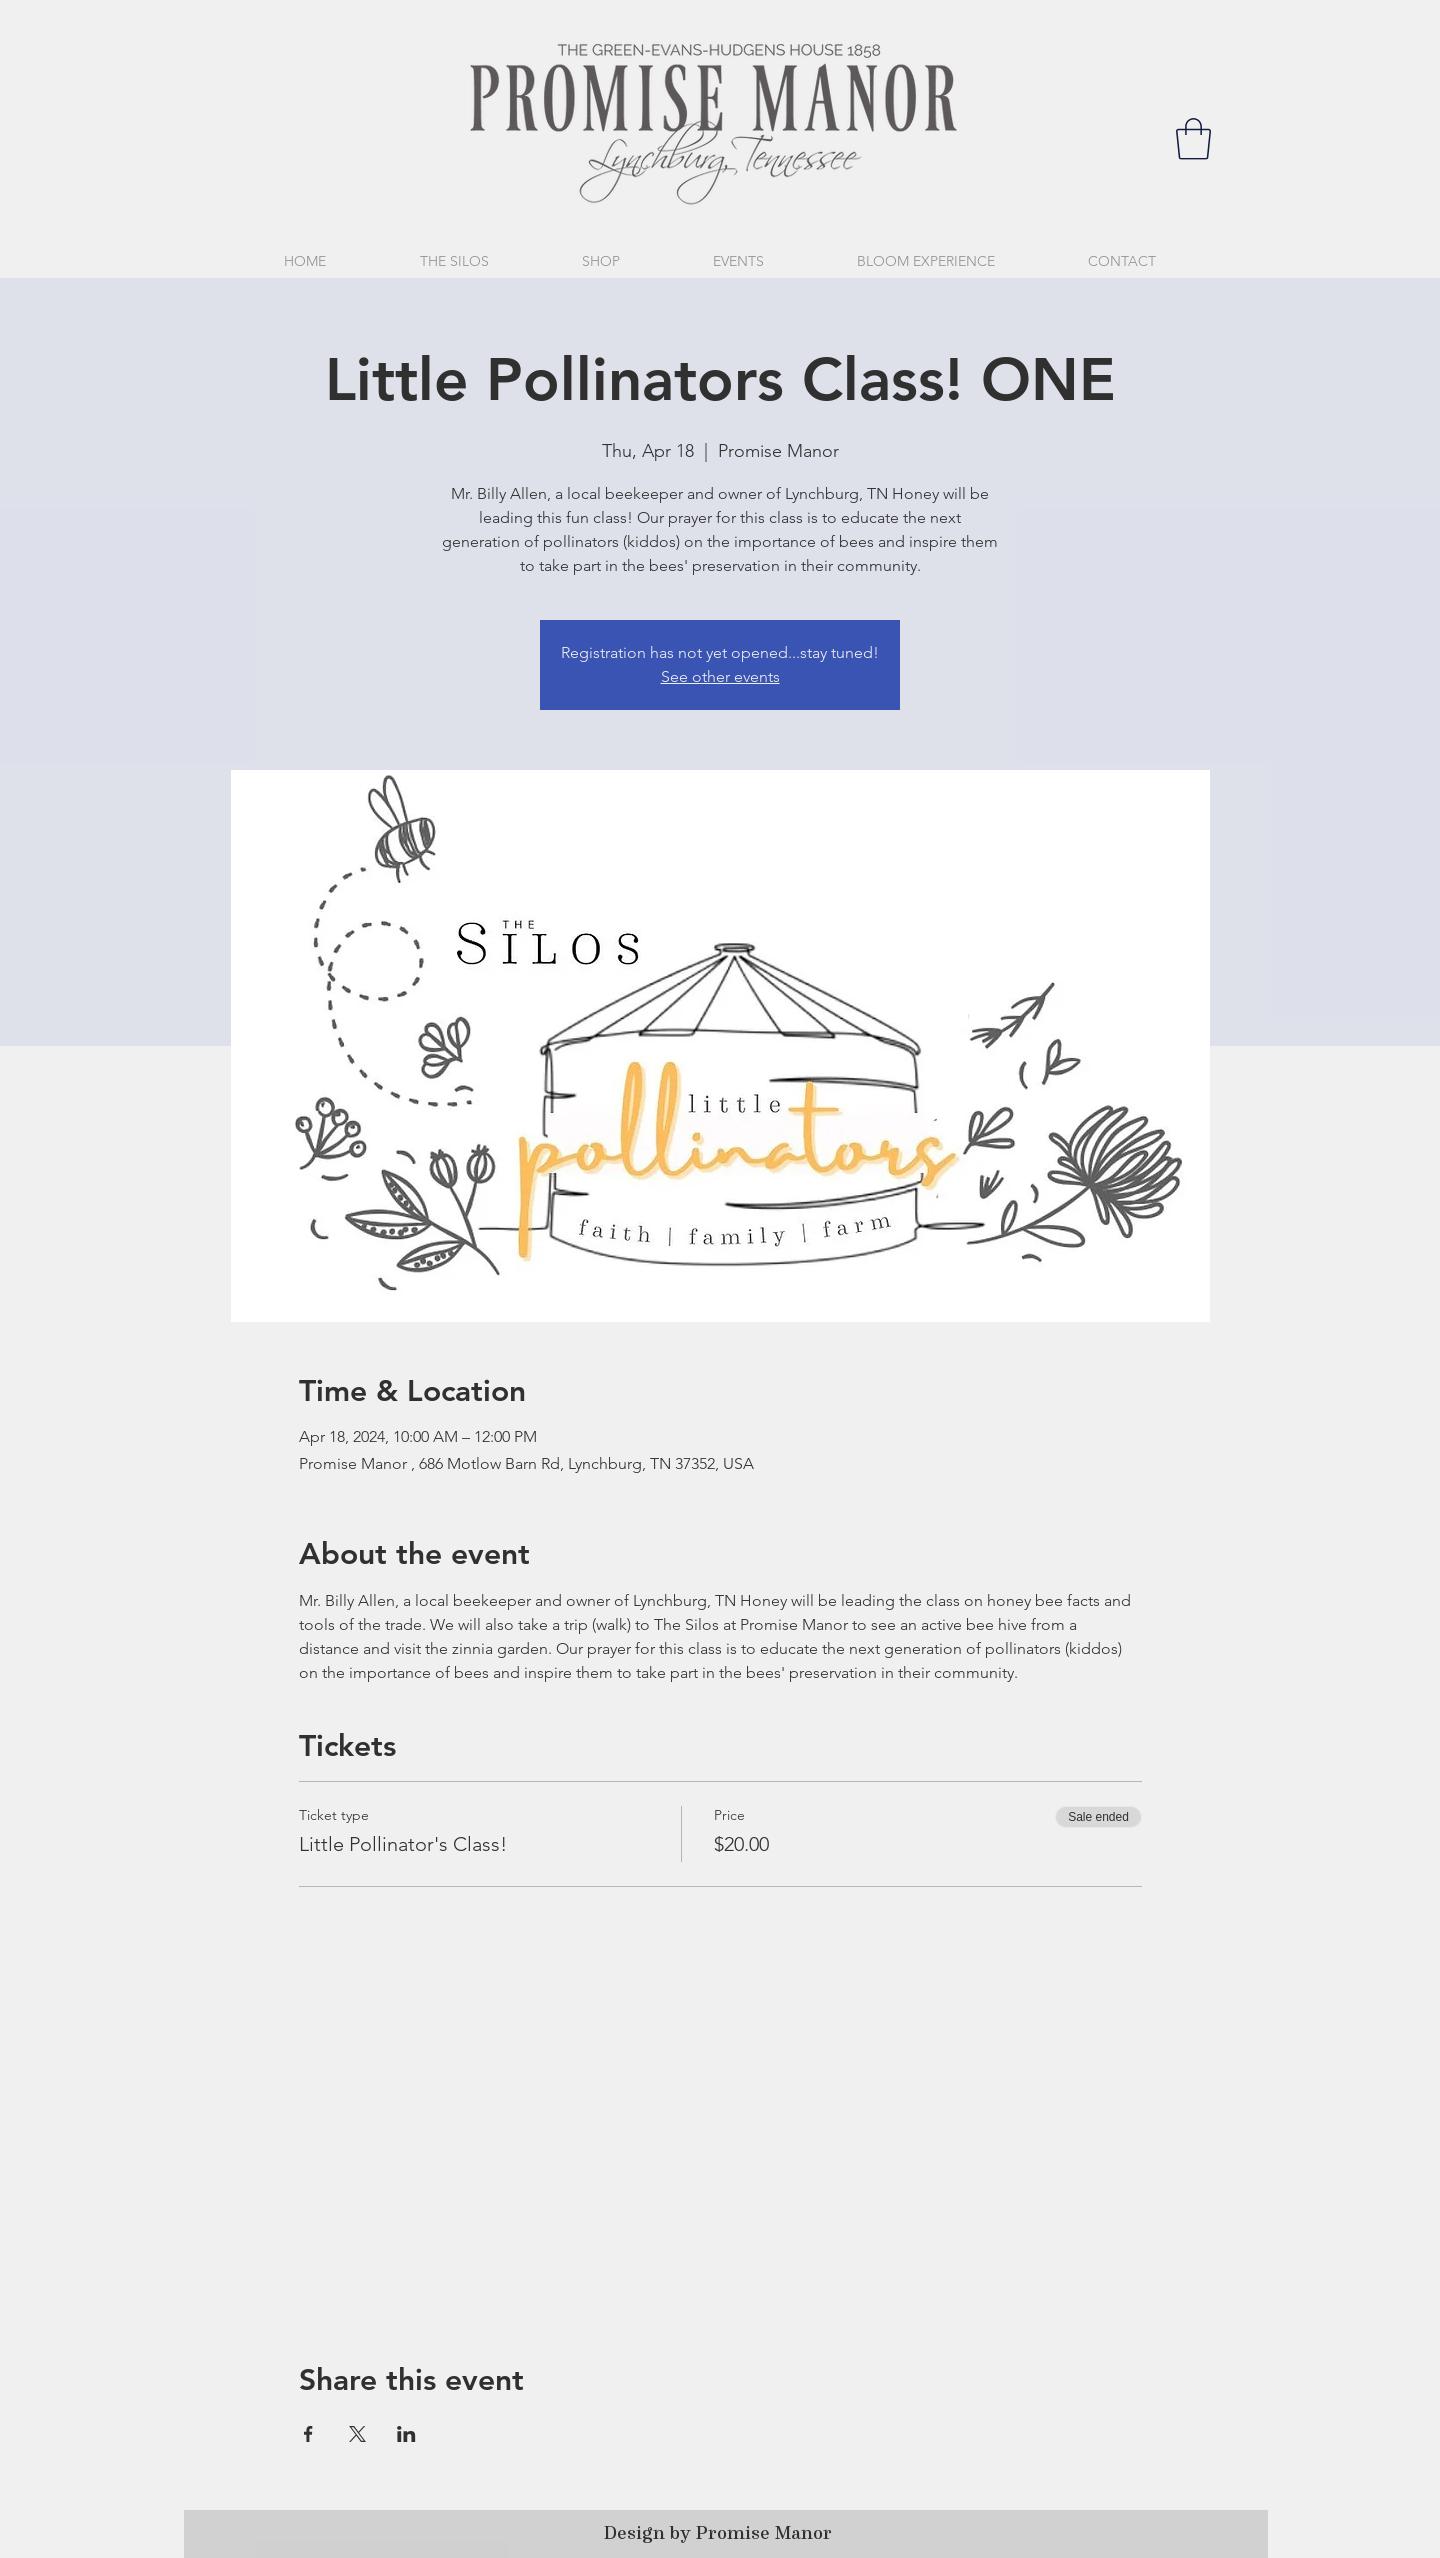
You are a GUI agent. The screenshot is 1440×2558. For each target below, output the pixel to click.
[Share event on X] (357, 2434)
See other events (720, 676)
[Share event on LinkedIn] (406, 2434)
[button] (1193, 139)
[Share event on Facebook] (308, 2434)
